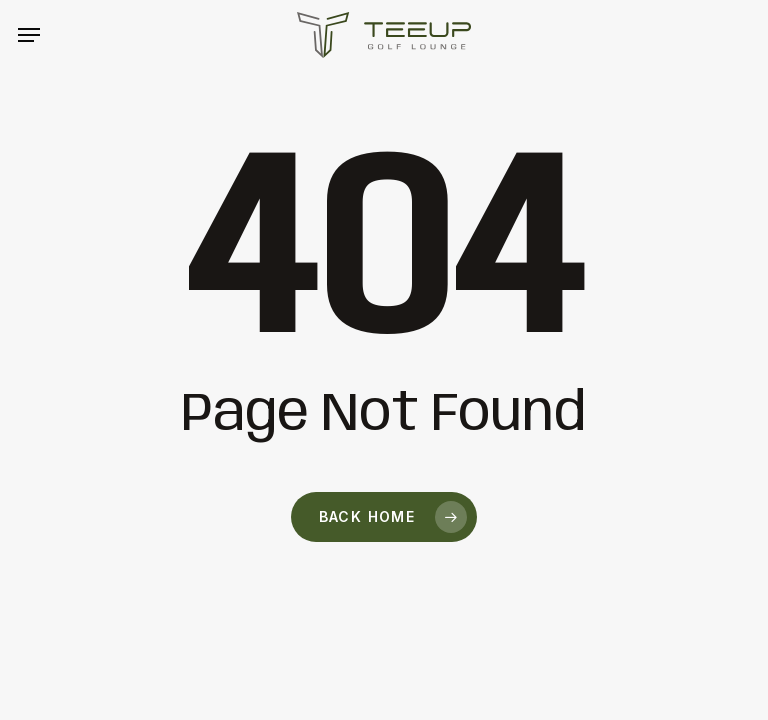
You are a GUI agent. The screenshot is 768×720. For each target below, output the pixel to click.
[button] (29, 35)
